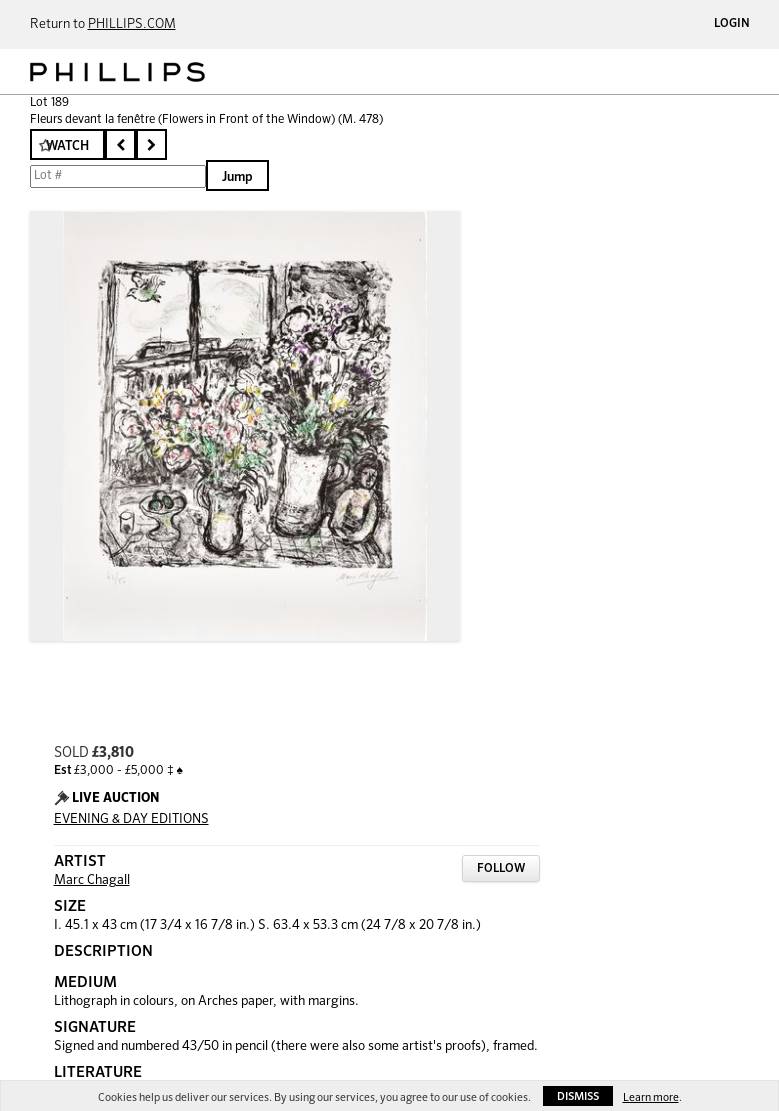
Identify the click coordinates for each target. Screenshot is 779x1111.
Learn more (651, 1097)
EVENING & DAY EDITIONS (131, 819)
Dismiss (578, 1096)
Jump (237, 177)
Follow (501, 869)
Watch (67, 146)
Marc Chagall (92, 880)
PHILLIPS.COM (132, 24)
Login (732, 24)
